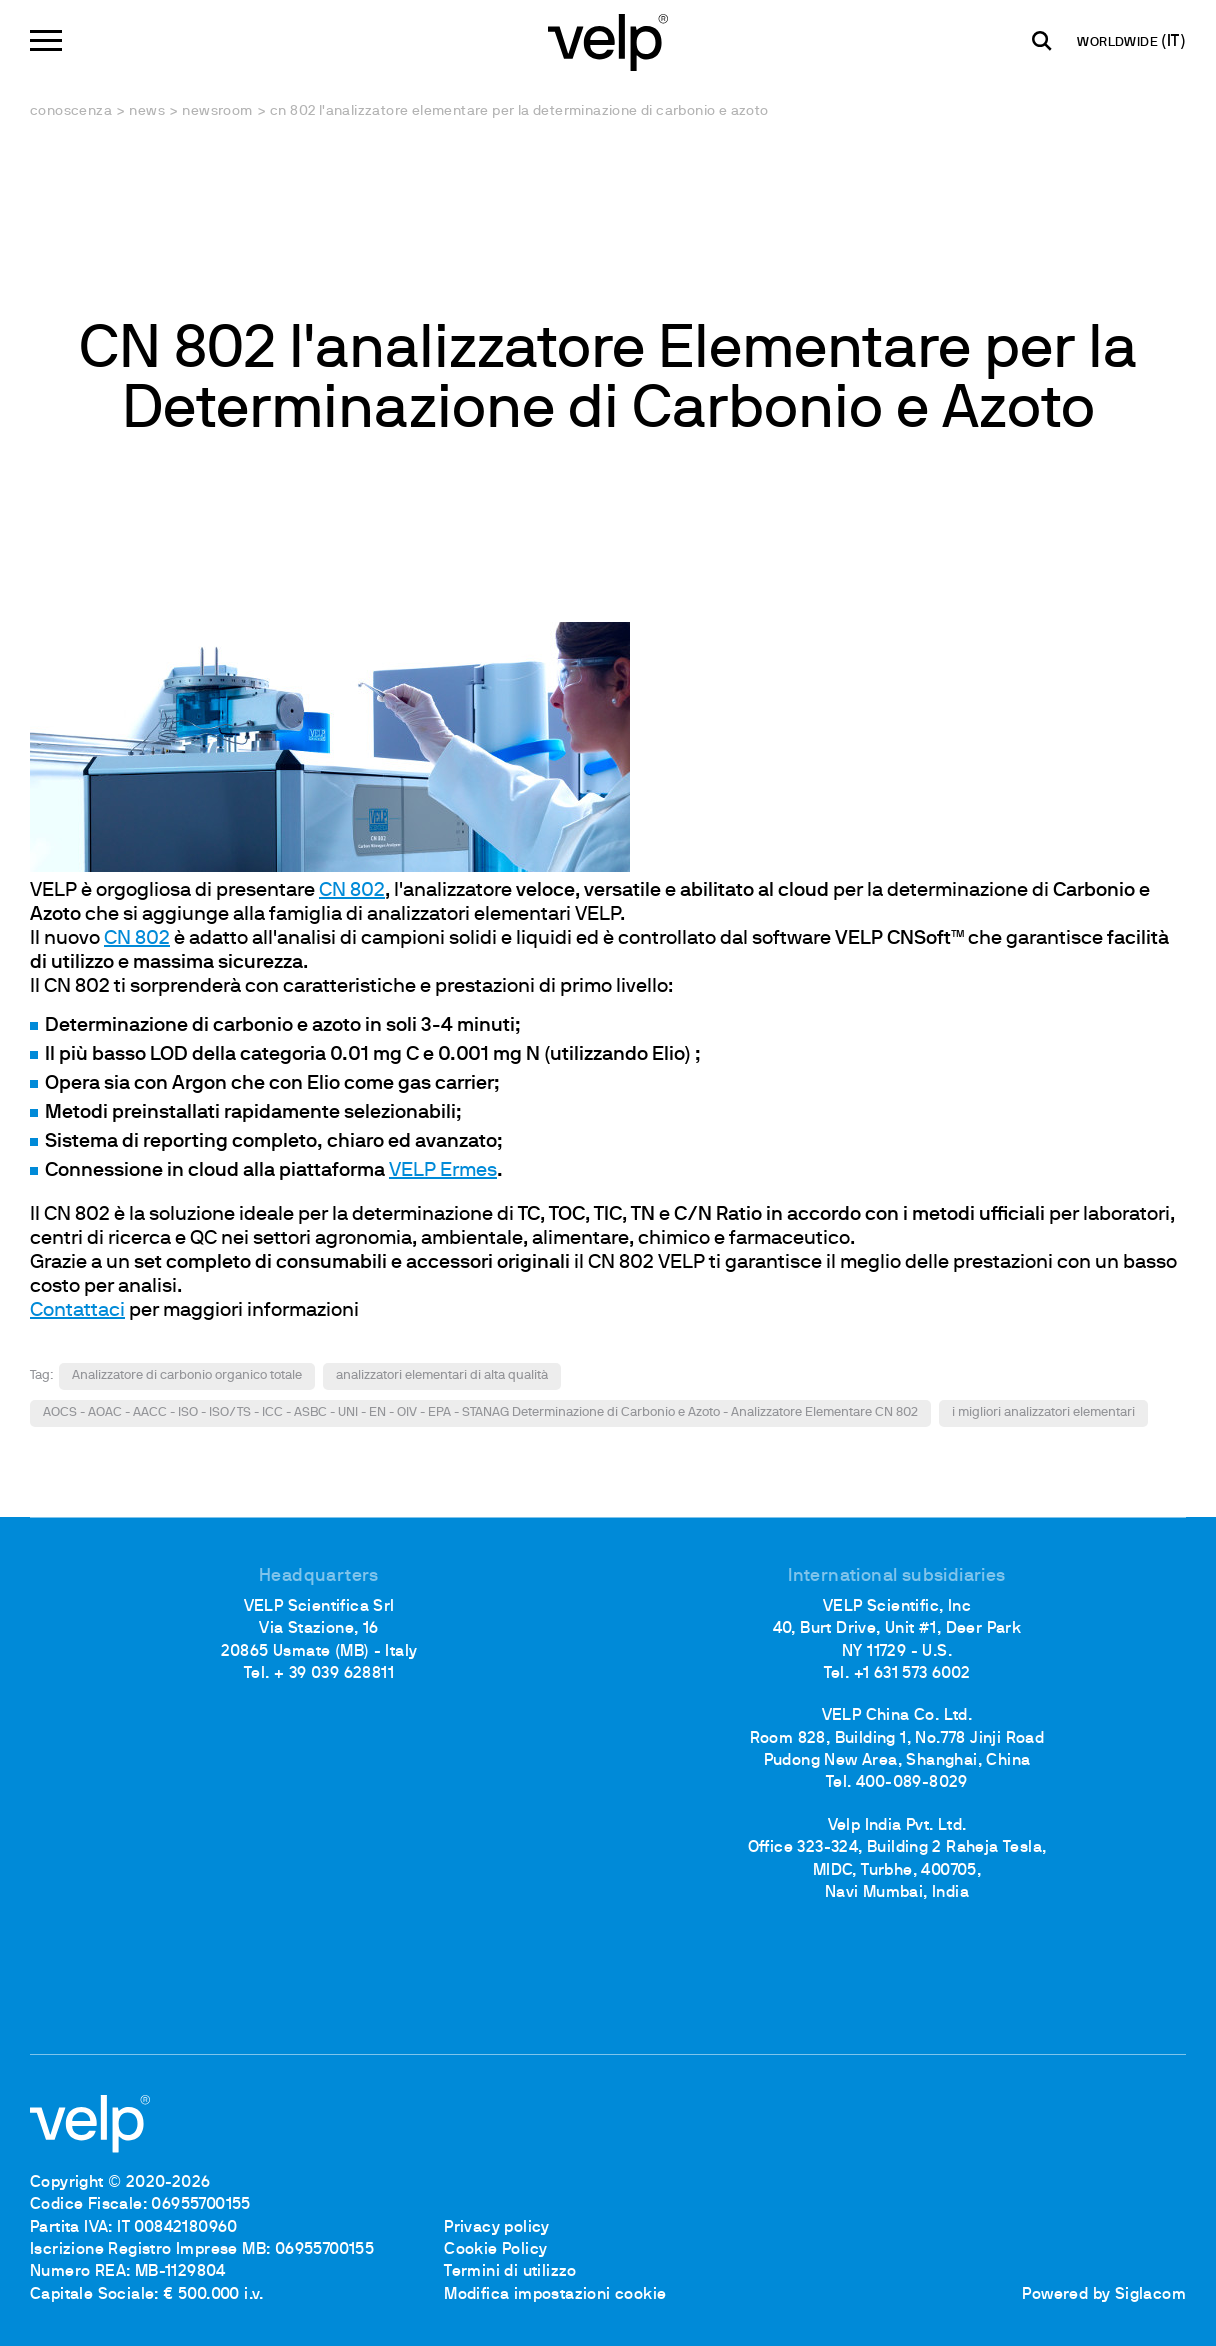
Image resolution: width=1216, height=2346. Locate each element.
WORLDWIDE (1119, 43)
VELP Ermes (443, 1171)
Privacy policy (497, 2228)
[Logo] (608, 40)
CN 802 (352, 891)
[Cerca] (1042, 41)
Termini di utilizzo (510, 2272)
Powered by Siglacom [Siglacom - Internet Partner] (1104, 2295)
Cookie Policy (495, 2250)
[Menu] (46, 40)
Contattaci (77, 1311)
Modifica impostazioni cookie (555, 2295)
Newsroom (217, 111)
